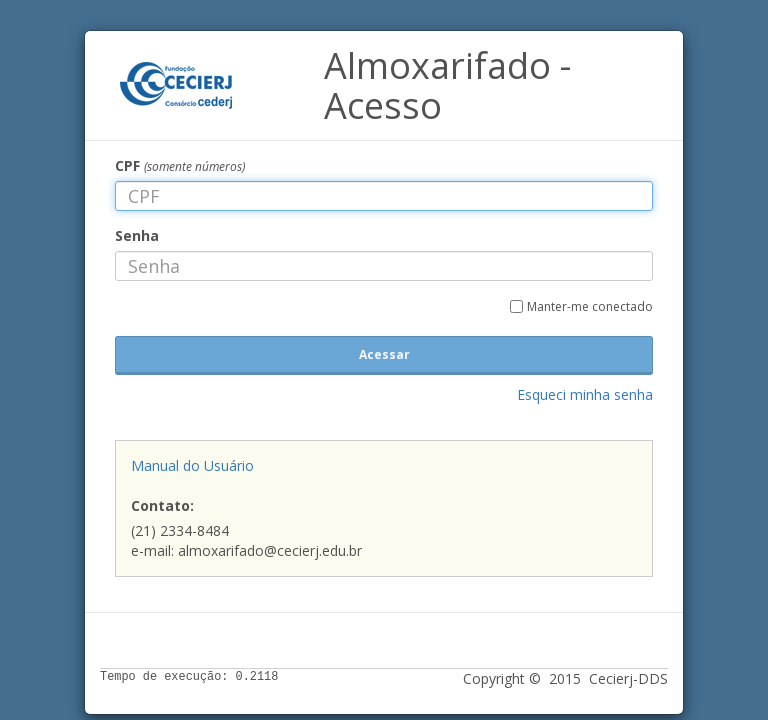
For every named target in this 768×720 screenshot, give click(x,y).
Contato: (162, 505)
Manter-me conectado (590, 306)
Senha (137, 235)
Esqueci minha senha (585, 394)
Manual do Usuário (192, 465)
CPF (180, 165)
